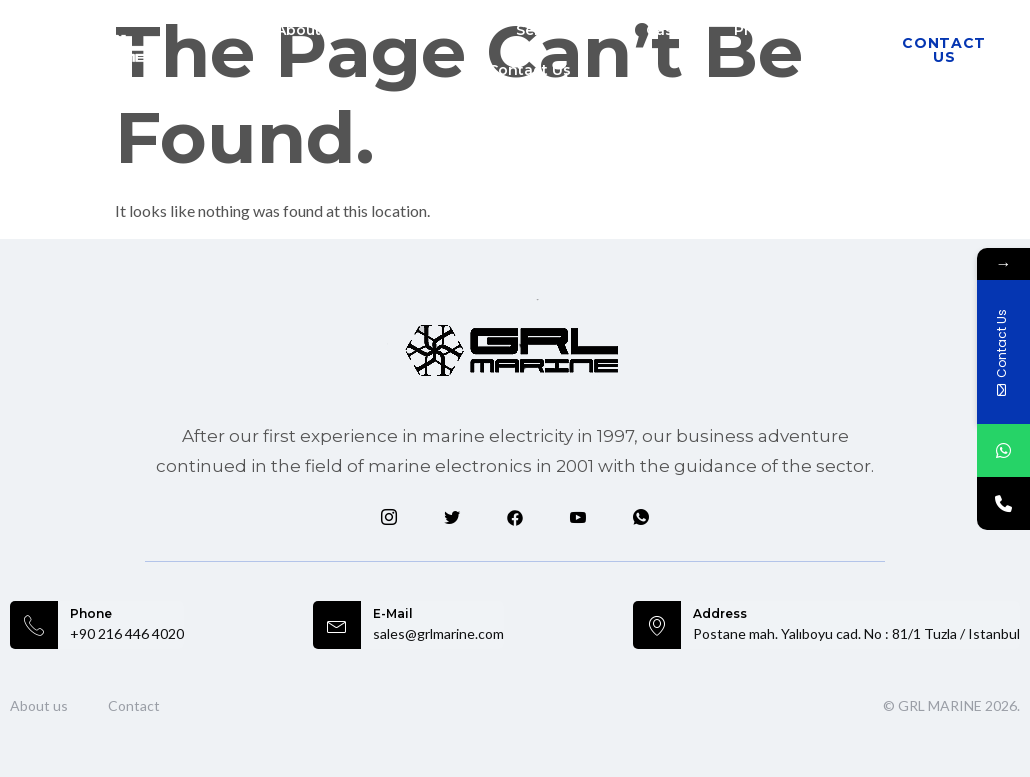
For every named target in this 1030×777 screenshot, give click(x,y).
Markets (430, 30)
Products (780, 30)
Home (210, 30)
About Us (310, 30)
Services (559, 30)
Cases (668, 30)
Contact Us (529, 70)
